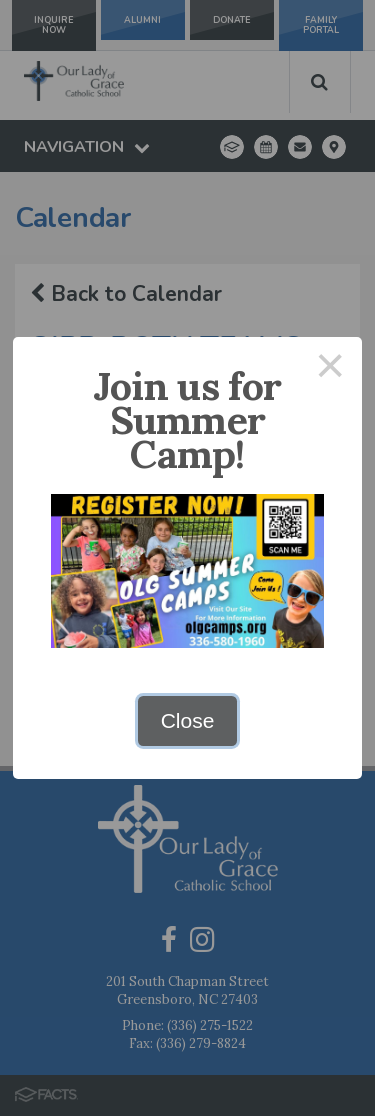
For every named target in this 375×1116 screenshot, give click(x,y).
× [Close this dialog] (331, 368)
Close (188, 720)
